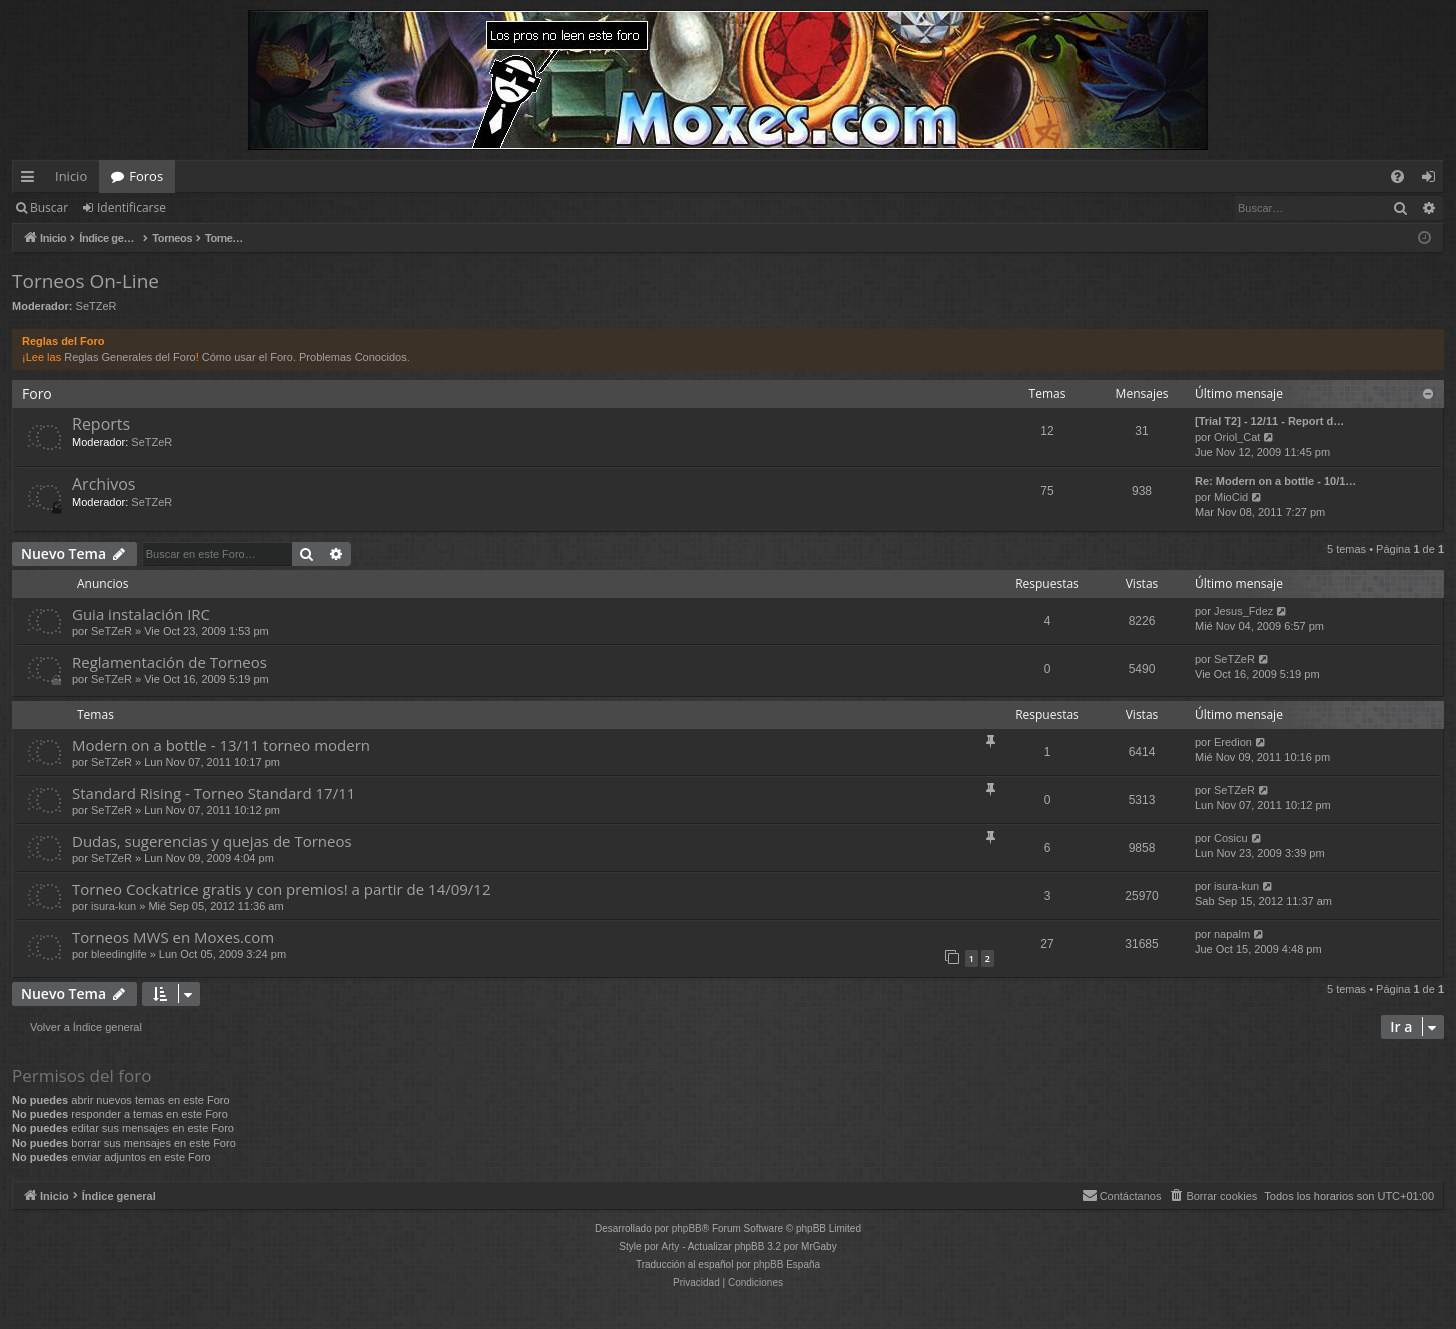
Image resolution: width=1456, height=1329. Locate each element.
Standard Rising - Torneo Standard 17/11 (213, 793)
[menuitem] (1397, 176)
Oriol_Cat (1237, 437)
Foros (146, 176)
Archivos (103, 484)
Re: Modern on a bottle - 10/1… (1275, 481)
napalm (1232, 934)
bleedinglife (119, 954)
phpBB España (786, 1264)
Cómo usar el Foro (247, 357)
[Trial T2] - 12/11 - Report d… (1269, 421)
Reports (101, 424)
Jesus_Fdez (1243, 611)
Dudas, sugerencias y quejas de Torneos (212, 841)
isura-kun (113, 906)
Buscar (49, 207)
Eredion (1233, 742)
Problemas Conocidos (353, 357)
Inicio (71, 176)
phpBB (687, 1228)
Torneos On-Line (85, 281)
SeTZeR (96, 306)
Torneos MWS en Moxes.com (173, 937)
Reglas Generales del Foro (129, 357)
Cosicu (1231, 838)
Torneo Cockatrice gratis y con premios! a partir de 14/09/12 (281, 889)
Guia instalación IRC (141, 614)
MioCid (1231, 497)
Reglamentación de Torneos (169, 662)
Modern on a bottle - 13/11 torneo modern (221, 745)
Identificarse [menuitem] (1433, 180)
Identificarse (131, 207)
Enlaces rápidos (31, 180)
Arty (671, 1246)
